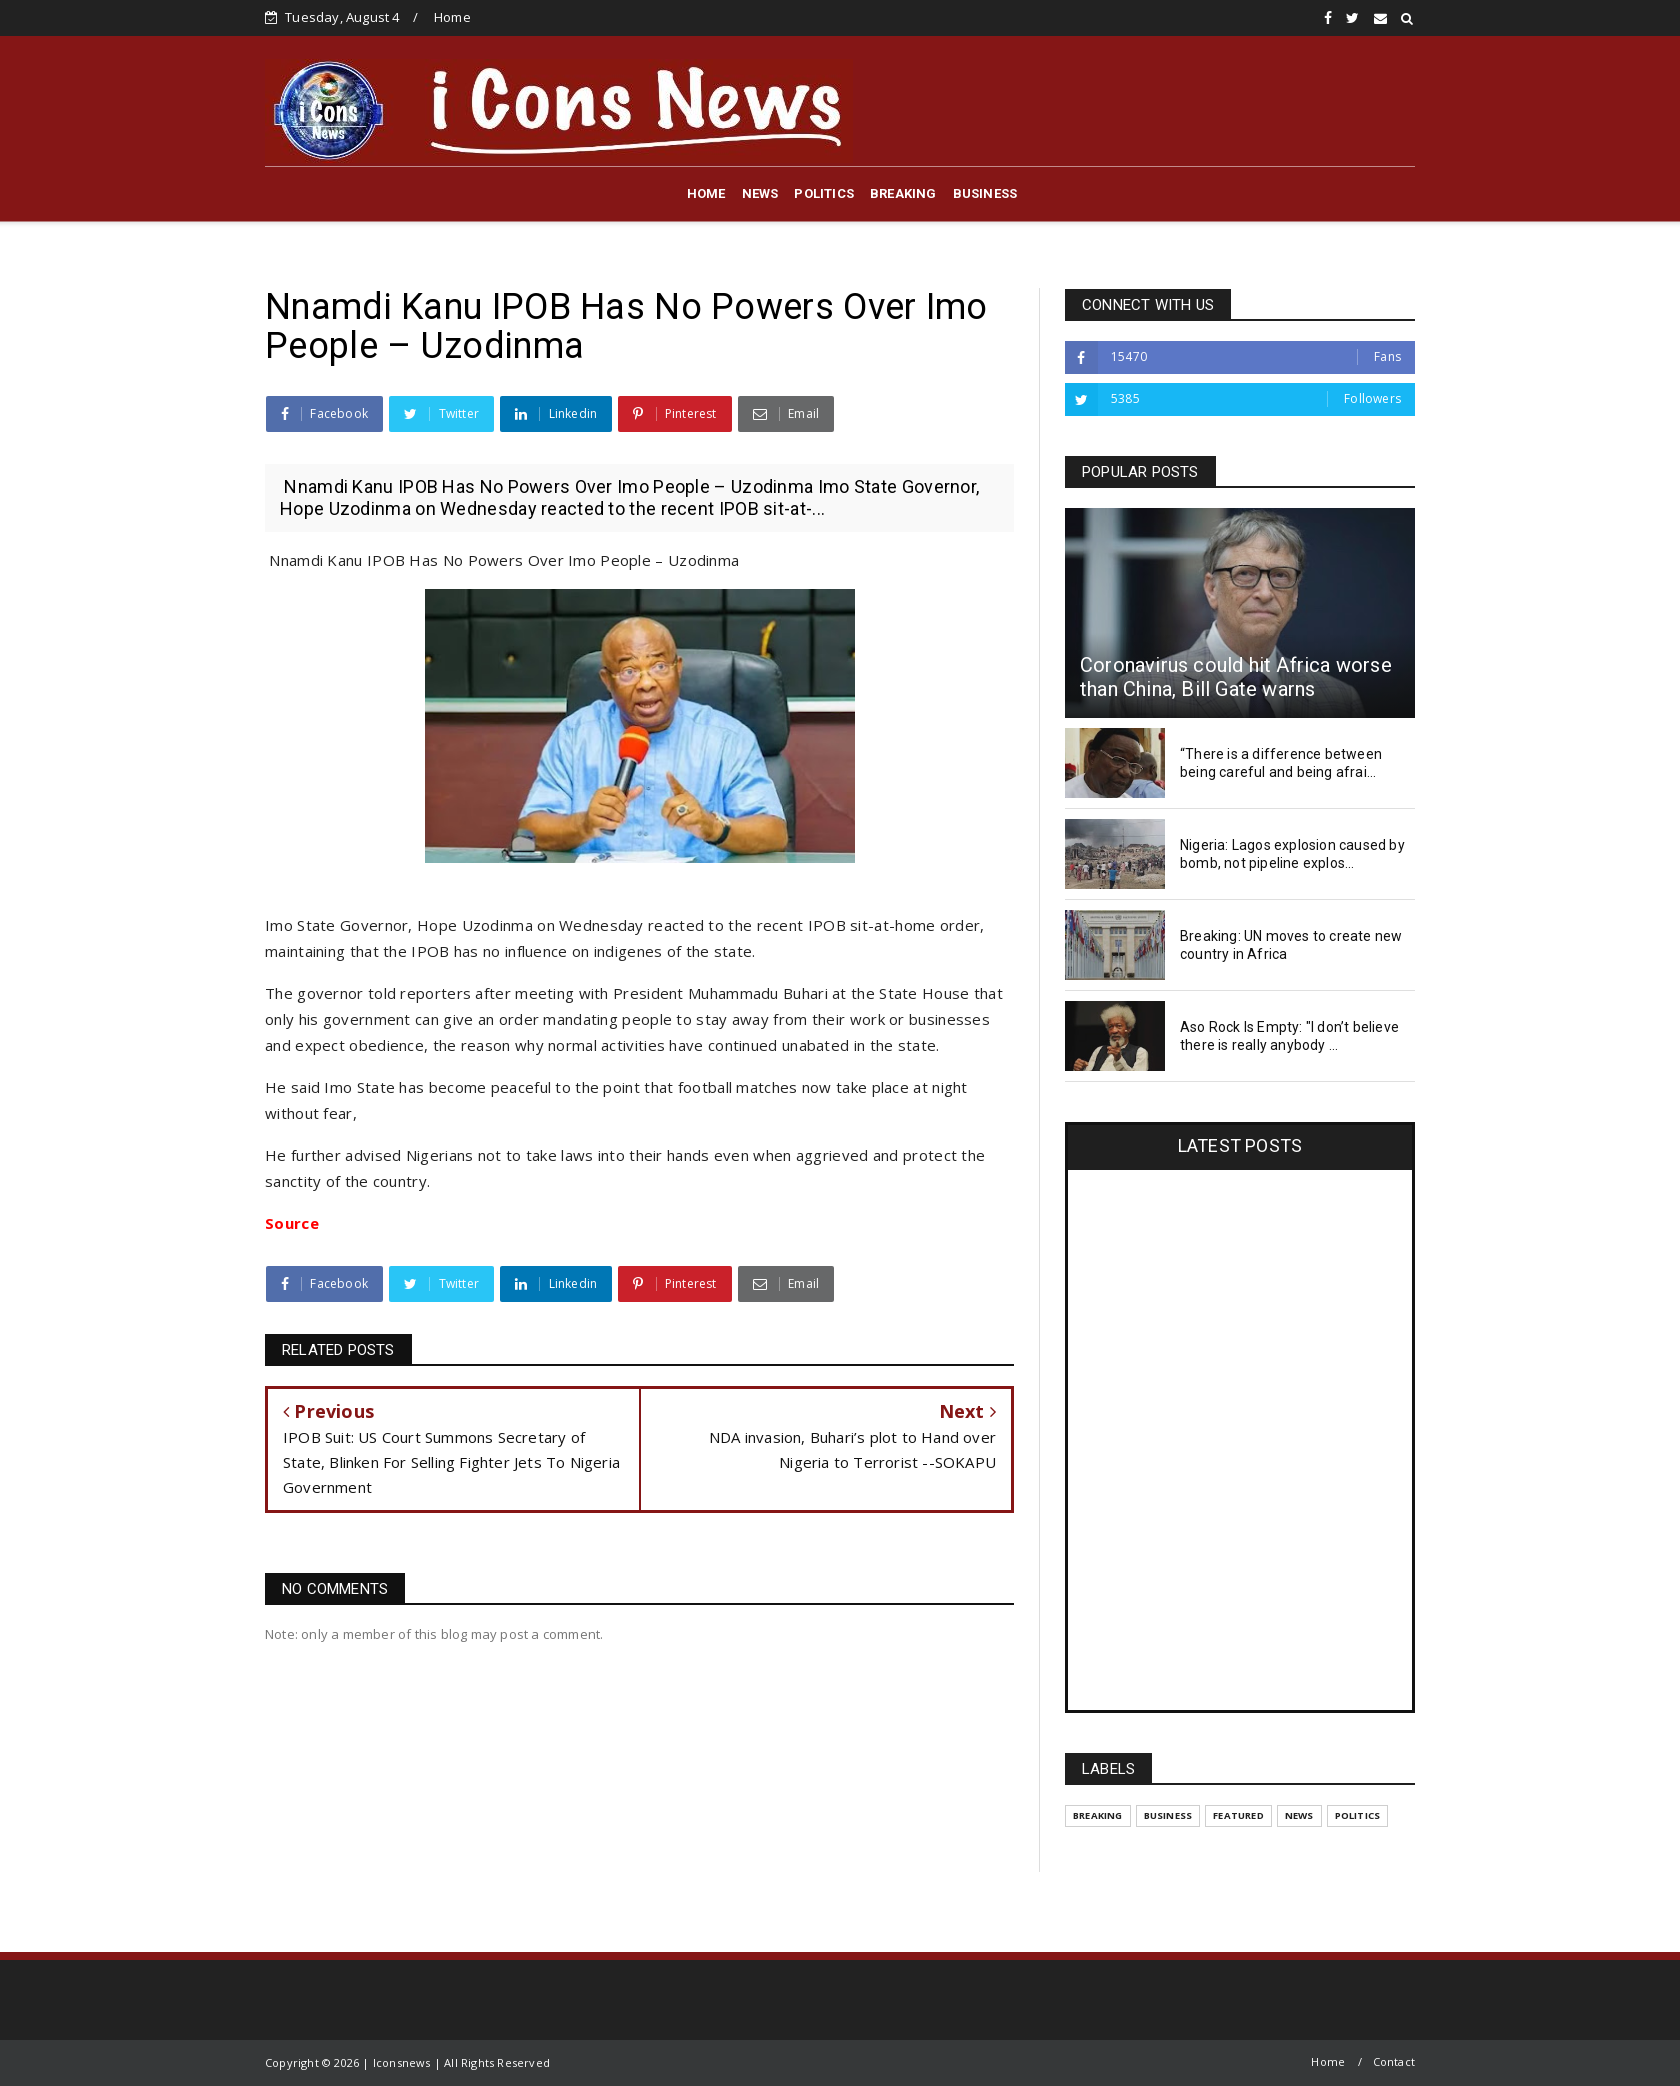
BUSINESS (985, 193)
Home (452, 17)
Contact (1394, 2061)
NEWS (760, 193)
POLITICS (824, 193)
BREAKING (903, 193)
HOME (706, 193)
